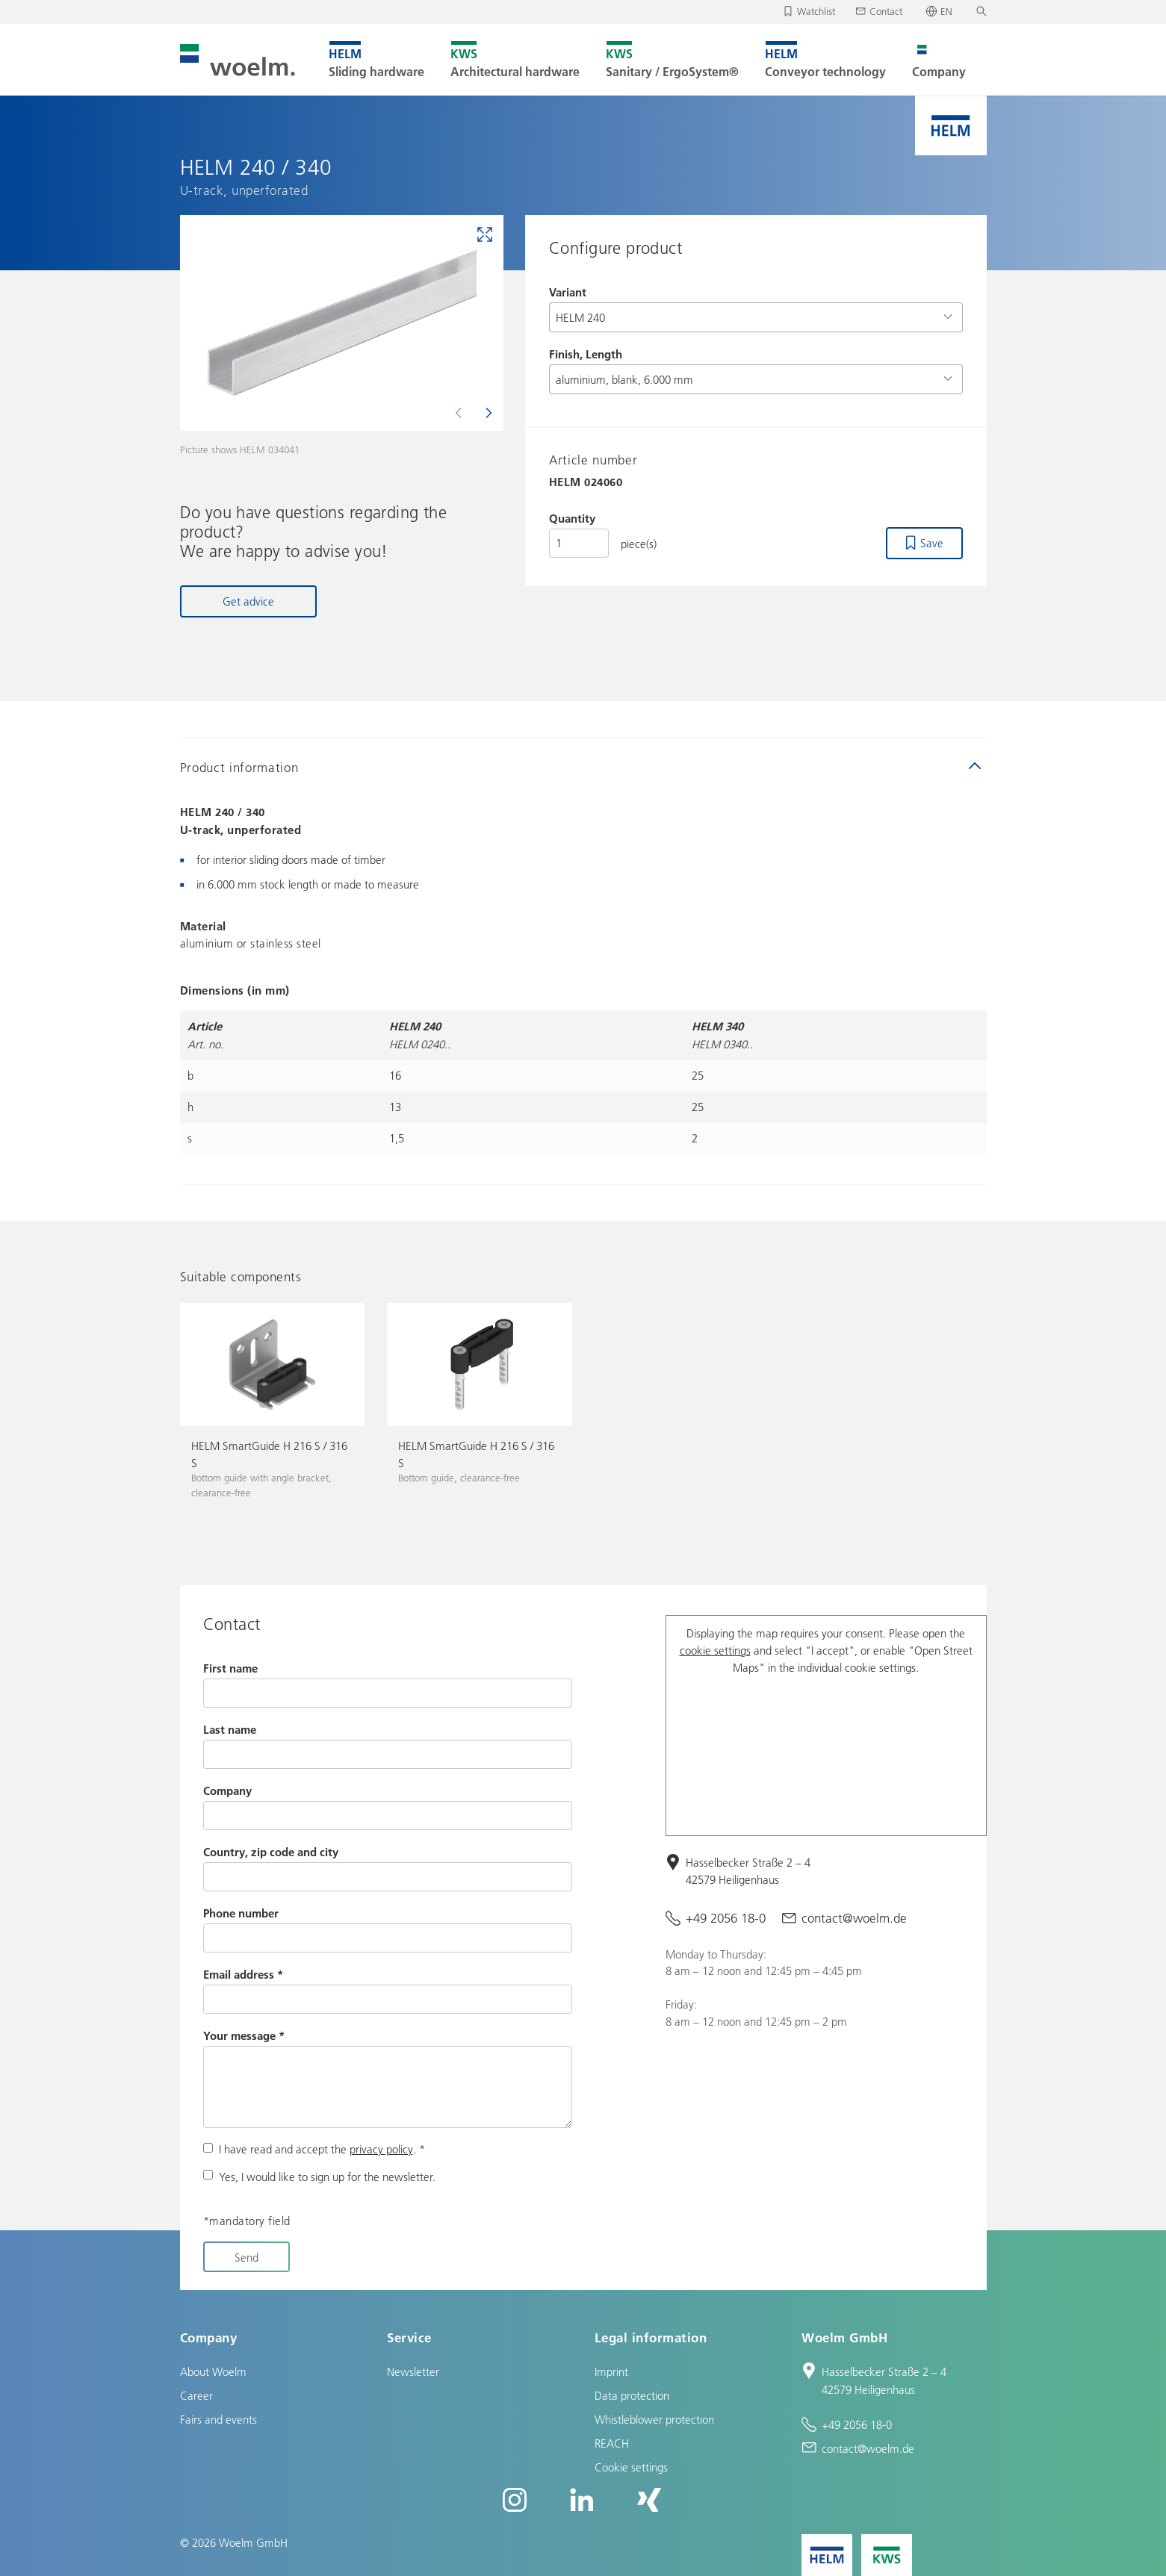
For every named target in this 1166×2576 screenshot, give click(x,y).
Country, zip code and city (270, 1851)
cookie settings (715, 1650)
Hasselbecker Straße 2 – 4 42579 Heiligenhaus (748, 1871)
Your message (244, 2035)
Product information (239, 767)
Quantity (572, 518)
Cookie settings (631, 2467)
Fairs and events (218, 2419)
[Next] (487, 413)
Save (931, 542)
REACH (612, 2443)
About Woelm (213, 2371)
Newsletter (413, 2371)
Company (227, 1790)
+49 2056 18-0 (726, 1918)
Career (196, 2395)
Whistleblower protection (654, 2419)
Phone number (241, 1912)
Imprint (611, 2371)
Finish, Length (585, 353)
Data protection (632, 2395)
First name (230, 1668)
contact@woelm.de (854, 1918)
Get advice (248, 601)
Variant (567, 291)
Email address (243, 1974)
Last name (229, 1729)
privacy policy (381, 2148)
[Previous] (460, 413)
